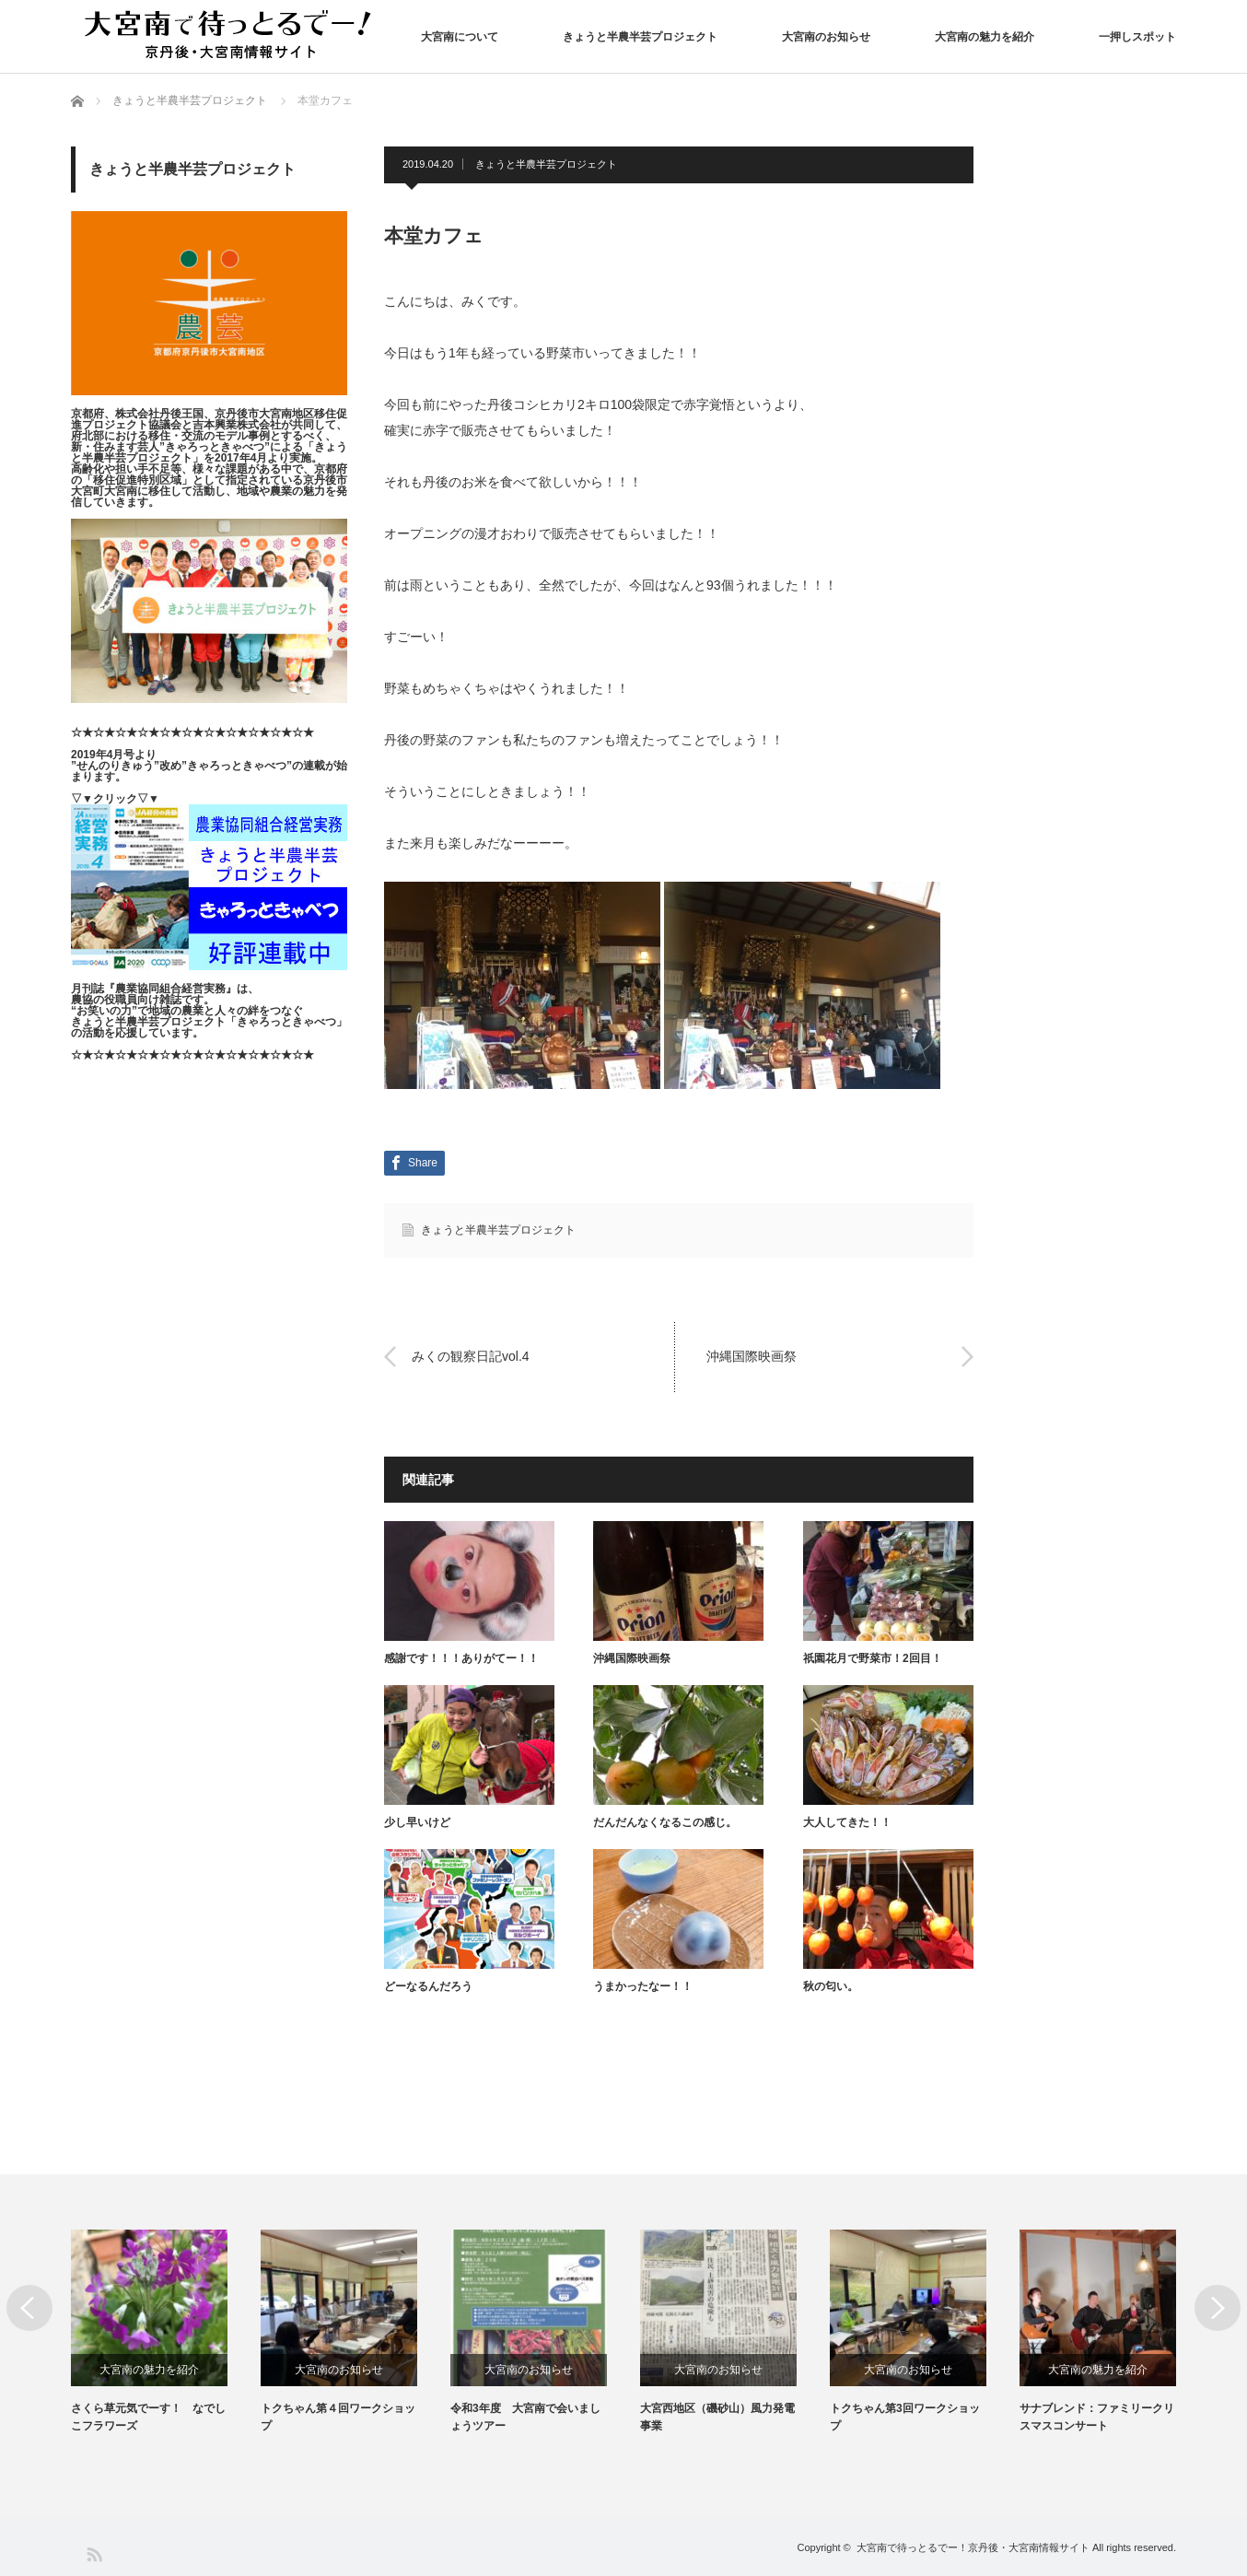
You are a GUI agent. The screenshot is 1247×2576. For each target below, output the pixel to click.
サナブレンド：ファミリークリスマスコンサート (1097, 2417)
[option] (166, 2332)
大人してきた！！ (847, 1822)
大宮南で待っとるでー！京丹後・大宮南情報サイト (973, 2547)
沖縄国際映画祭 (751, 1356)
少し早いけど (417, 1822)
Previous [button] (29, 2308)
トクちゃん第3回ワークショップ (905, 2417)
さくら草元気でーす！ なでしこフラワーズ (148, 2417)
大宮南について (459, 36)
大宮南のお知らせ (826, 36)
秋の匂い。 (830, 1986)
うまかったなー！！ (643, 1986)
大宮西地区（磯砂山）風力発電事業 (717, 2417)
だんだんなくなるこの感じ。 (665, 1822)
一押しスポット (1137, 36)
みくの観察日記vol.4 (471, 1356)
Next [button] (1218, 2308)
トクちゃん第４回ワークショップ (338, 2417)
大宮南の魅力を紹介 (984, 36)
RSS (93, 2553)
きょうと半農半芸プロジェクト (640, 36)
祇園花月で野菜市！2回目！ (872, 1658)
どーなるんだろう (428, 1986)
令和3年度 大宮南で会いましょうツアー (525, 2417)
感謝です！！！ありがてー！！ (461, 1658)
